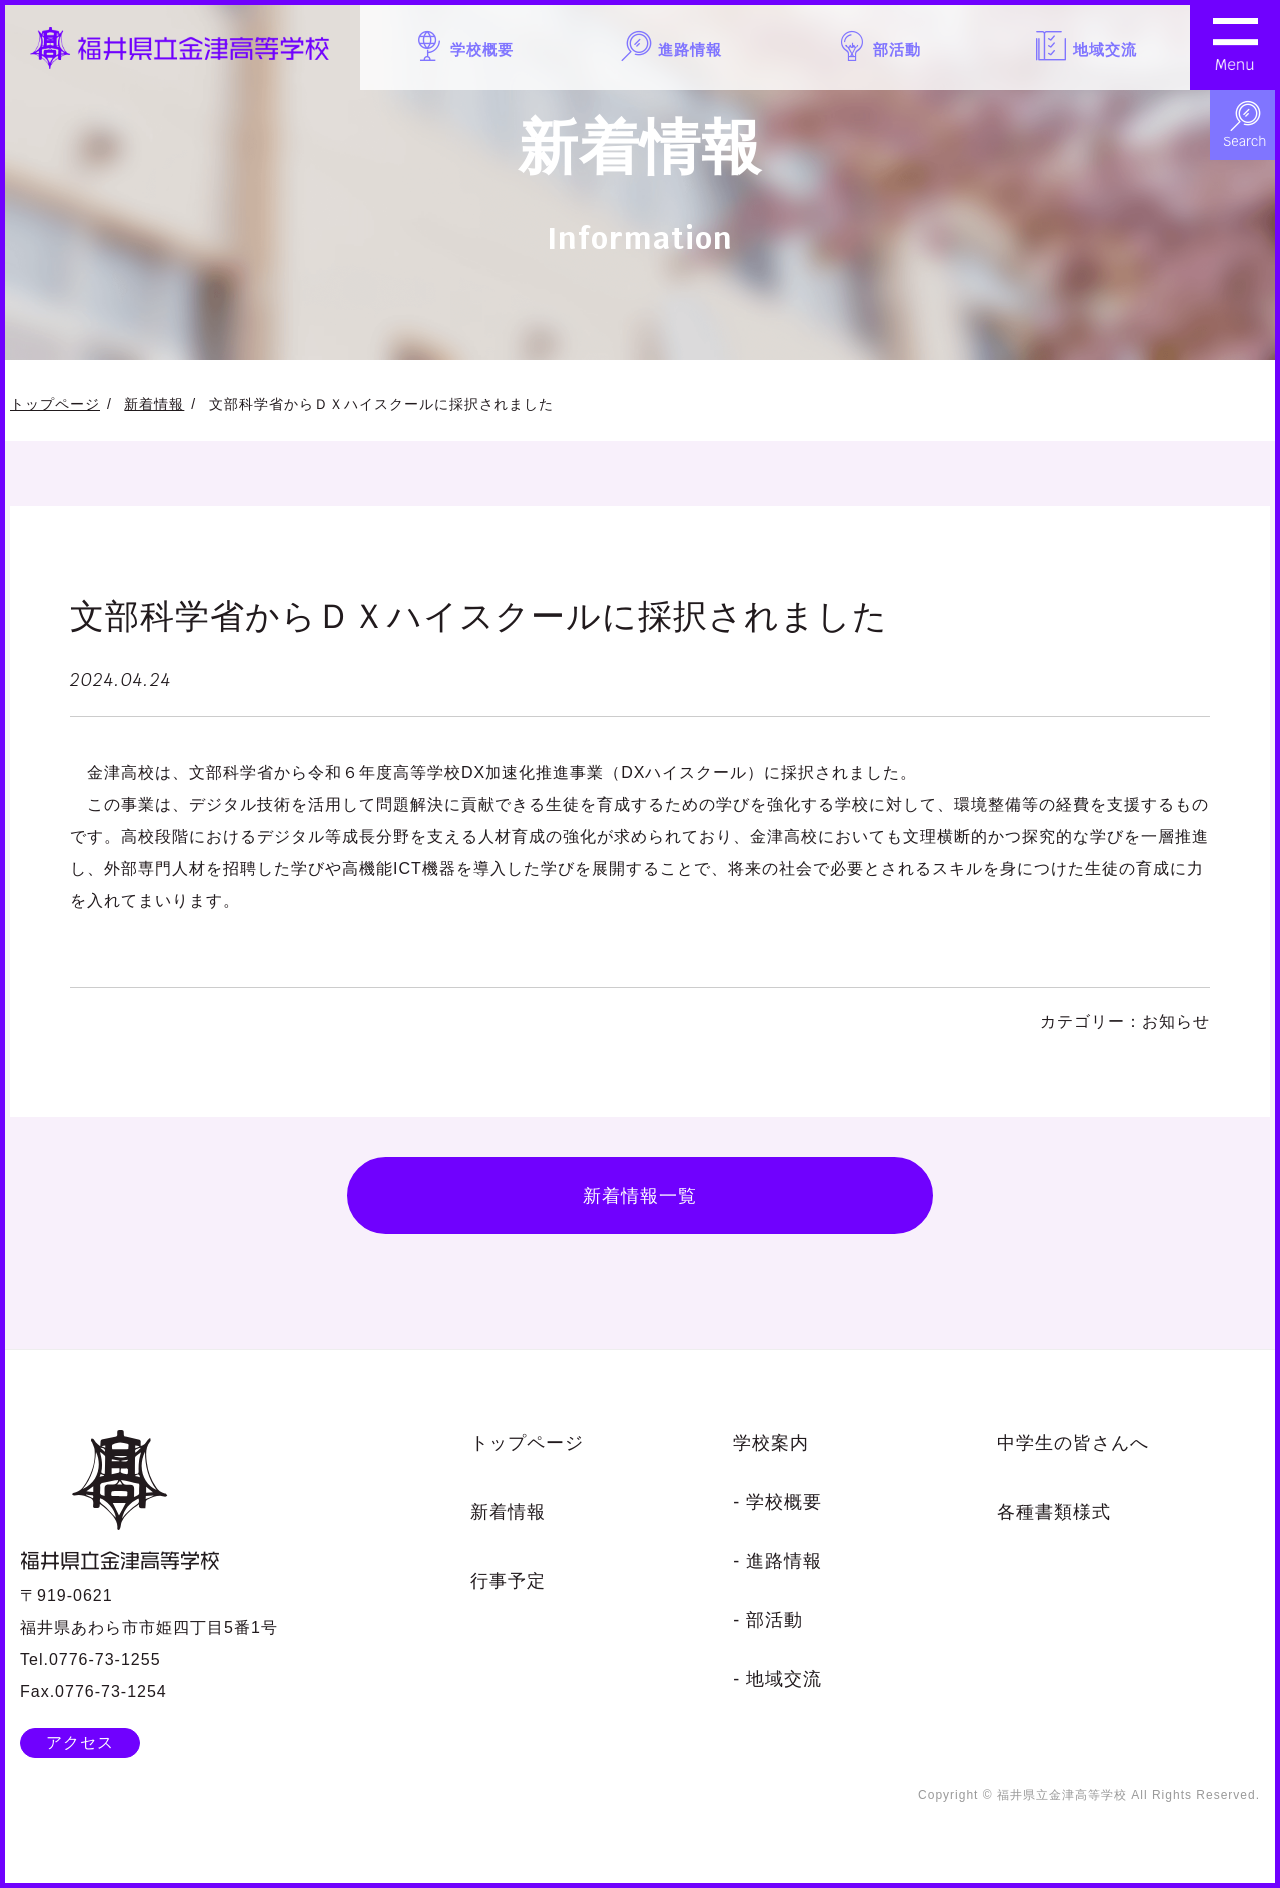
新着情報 (154, 404)
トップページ (55, 404)
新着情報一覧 (640, 1197)
